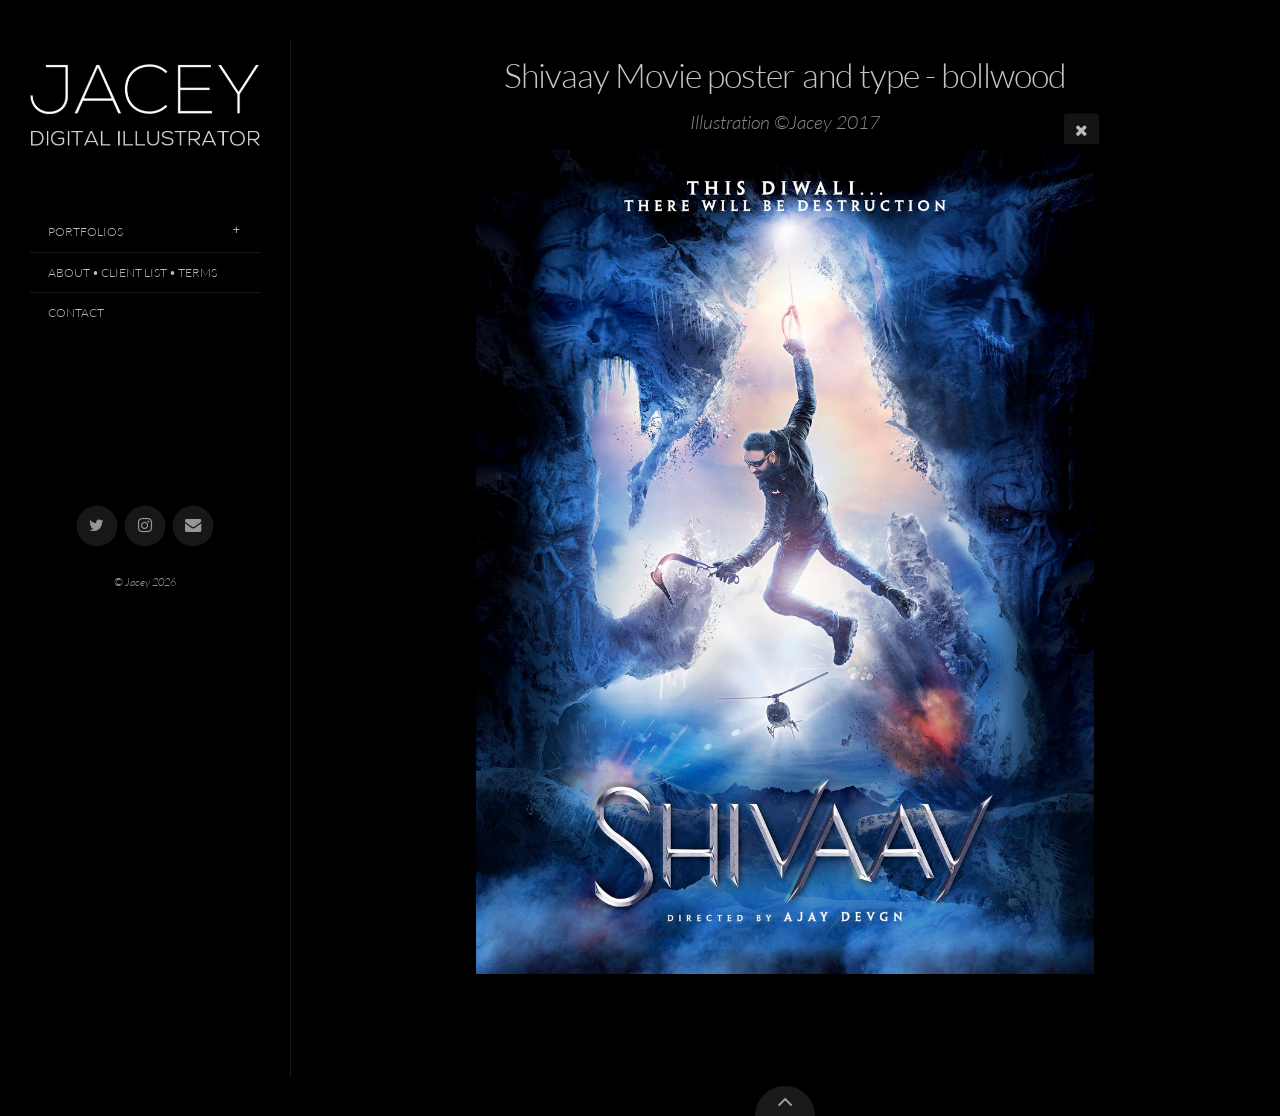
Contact (76, 312)
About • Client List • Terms (132, 272)
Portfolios (85, 231)
